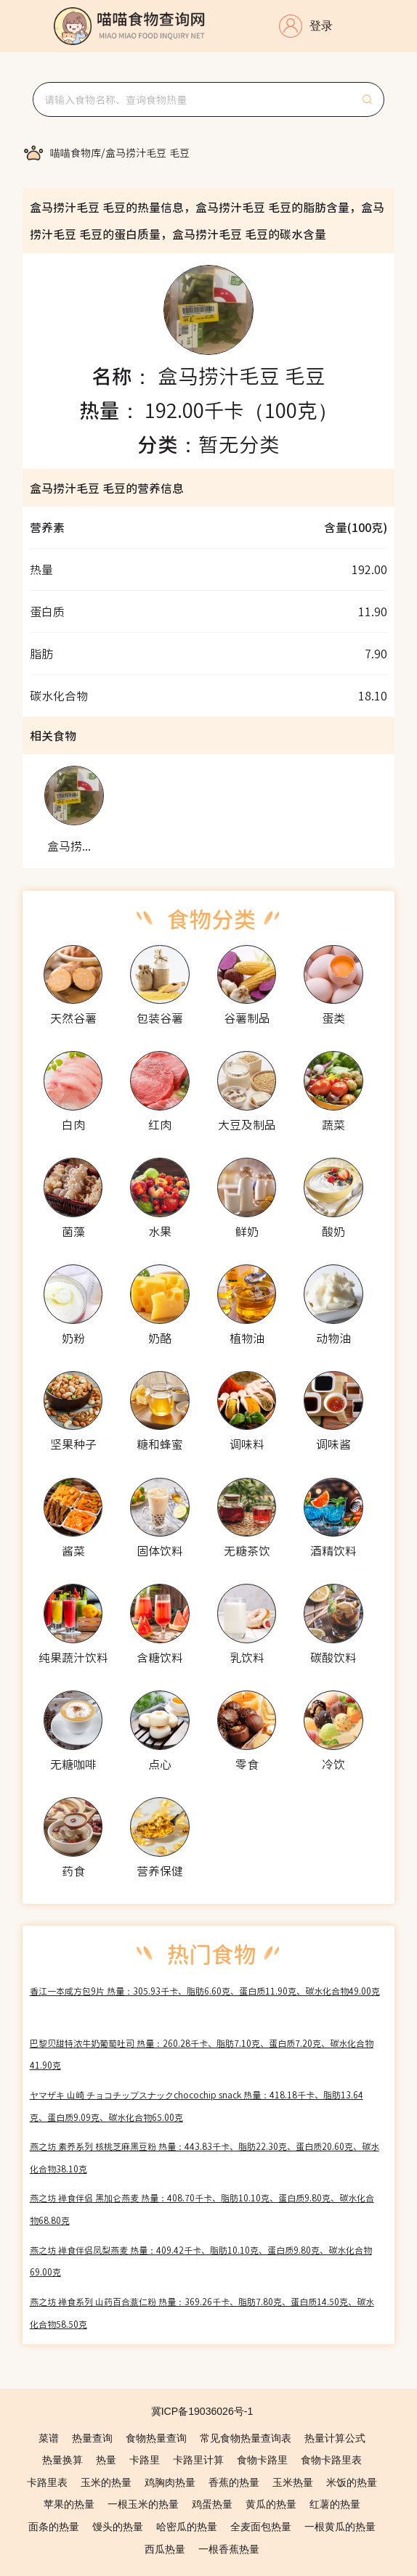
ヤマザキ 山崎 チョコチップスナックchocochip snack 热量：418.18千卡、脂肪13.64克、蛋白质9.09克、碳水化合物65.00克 (196, 2105)
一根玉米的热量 (143, 2504)
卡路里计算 (198, 2460)
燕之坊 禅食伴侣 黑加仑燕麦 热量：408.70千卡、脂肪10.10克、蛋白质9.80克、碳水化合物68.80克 (202, 2208)
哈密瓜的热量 (186, 2526)
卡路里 (144, 2460)
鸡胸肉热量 (170, 2482)
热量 (106, 2460)
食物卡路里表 (331, 2460)
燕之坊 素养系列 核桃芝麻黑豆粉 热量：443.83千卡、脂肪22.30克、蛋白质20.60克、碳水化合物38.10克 (204, 2157)
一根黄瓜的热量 (340, 2526)
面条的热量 (53, 2526)
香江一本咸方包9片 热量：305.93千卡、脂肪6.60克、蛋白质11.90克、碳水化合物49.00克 (205, 1990)
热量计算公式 (334, 2438)
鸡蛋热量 (212, 2504)
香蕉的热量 (233, 2482)
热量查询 (92, 2438)
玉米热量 (292, 2482)
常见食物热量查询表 (245, 2438)
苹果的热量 (69, 2504)
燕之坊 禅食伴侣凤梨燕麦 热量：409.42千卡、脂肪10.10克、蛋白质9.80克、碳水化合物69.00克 (201, 2261)
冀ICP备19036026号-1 (202, 2411)
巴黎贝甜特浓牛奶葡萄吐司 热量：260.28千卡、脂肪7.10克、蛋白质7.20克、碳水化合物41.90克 (201, 2054)
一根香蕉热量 (228, 2549)
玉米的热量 (106, 2482)
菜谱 (49, 2438)
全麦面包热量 (260, 2526)
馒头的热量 (117, 2526)
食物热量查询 (156, 2438)
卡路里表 (47, 2482)
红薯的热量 (334, 2504)
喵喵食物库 (75, 152)
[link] (75, 152)
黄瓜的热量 (271, 2504)
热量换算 (62, 2460)
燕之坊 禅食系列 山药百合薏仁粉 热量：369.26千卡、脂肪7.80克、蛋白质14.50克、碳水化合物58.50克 (202, 2312)
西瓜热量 (165, 2549)
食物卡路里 (262, 2460)
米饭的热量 (351, 2482)
